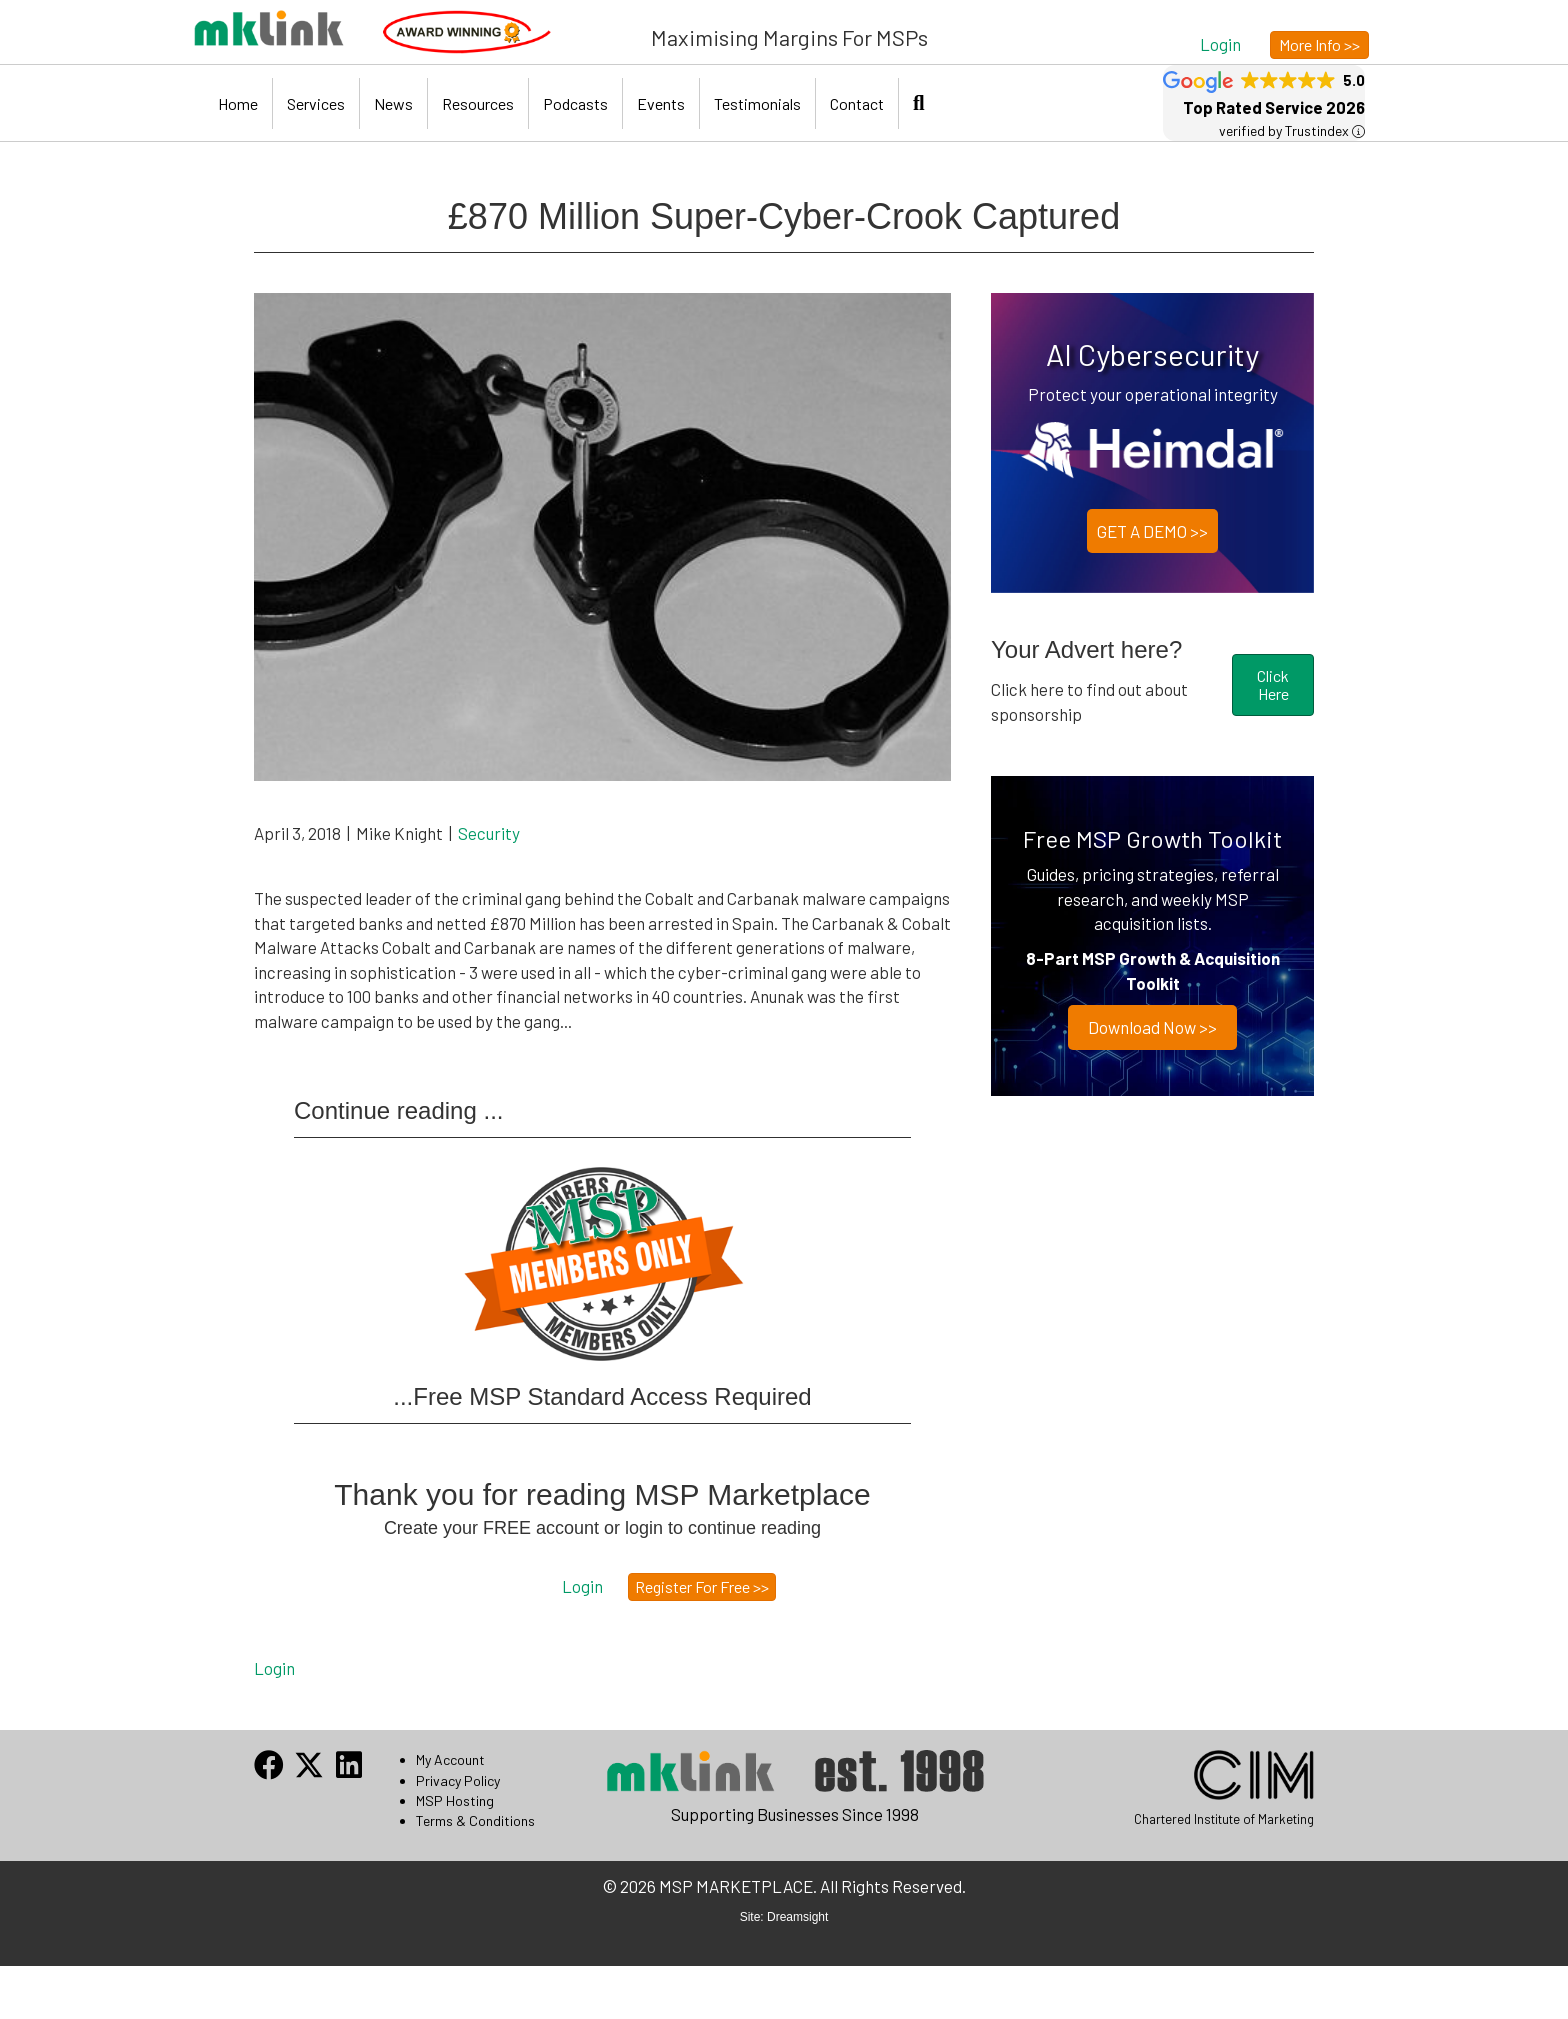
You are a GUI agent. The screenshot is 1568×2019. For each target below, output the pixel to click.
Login (274, 1668)
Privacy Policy (458, 1780)
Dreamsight (797, 1917)
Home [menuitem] (238, 103)
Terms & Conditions (475, 1820)
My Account (450, 1759)
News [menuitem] (393, 103)
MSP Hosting (455, 1800)
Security (489, 833)
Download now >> (1152, 1027)
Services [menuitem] (316, 103)
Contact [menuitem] (857, 103)
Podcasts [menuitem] (575, 103)
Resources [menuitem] (478, 103)
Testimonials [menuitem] (757, 103)
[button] (1220, 43)
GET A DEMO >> (1152, 531)
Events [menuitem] (661, 103)
